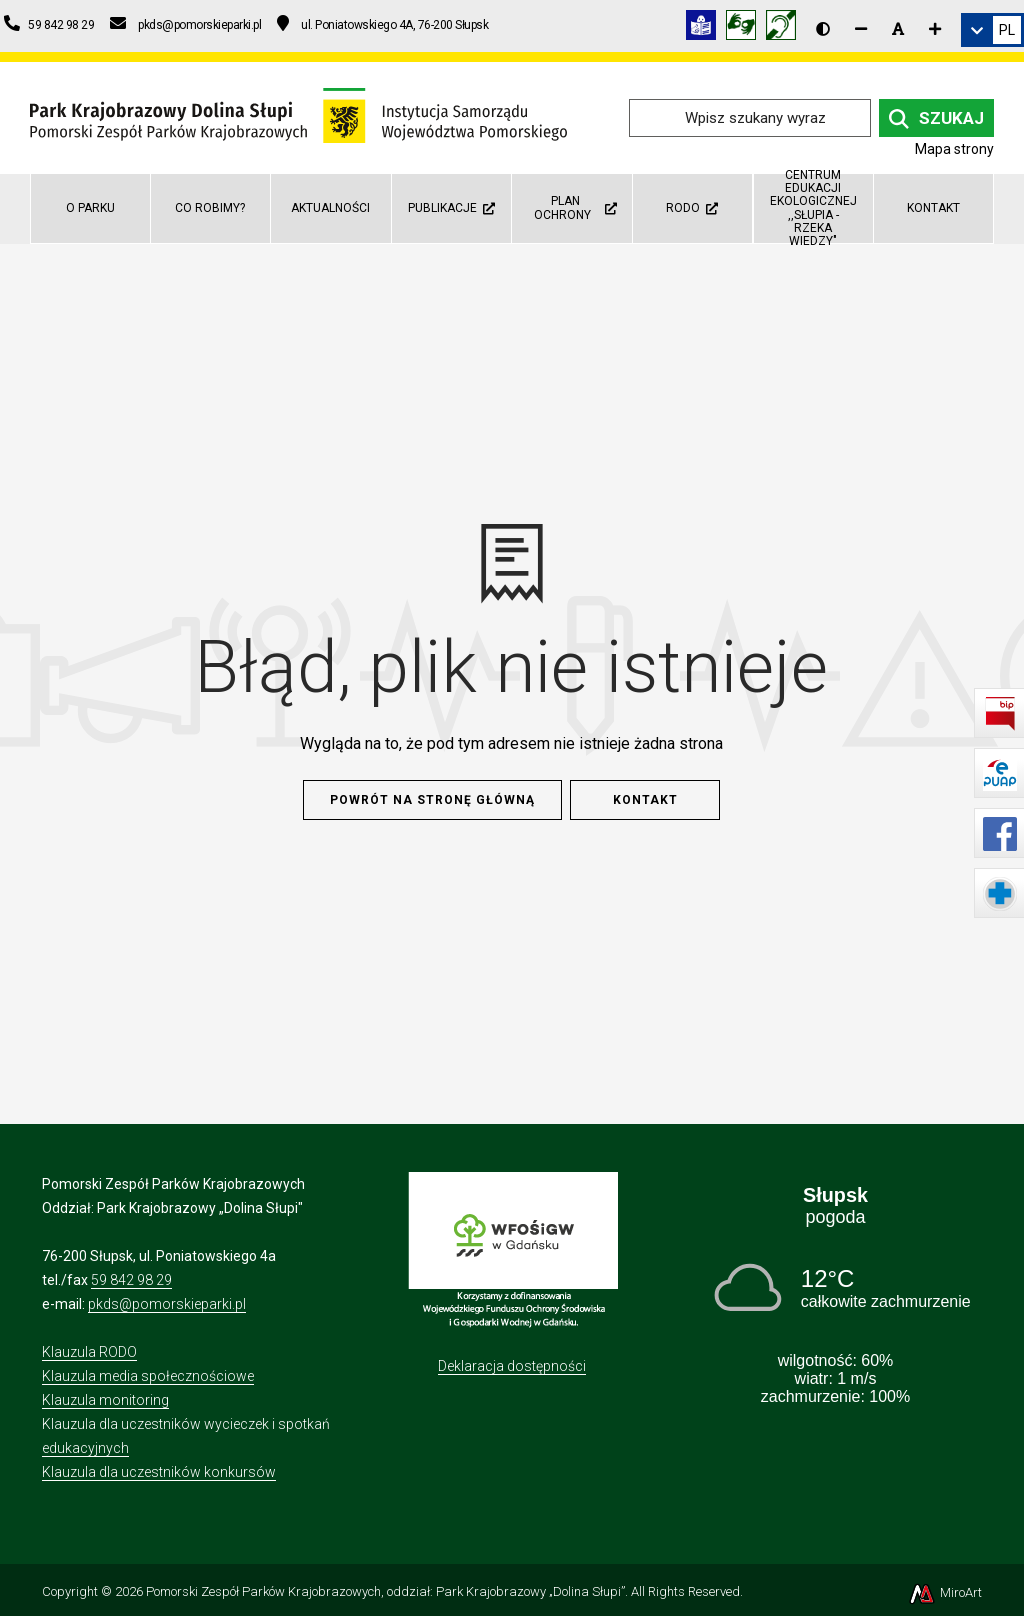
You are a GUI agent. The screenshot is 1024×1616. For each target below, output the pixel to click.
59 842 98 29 (131, 1280)
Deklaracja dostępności (512, 1366)
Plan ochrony (575, 207)
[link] (992, 30)
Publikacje (451, 208)
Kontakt (933, 208)
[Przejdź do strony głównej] (298, 116)
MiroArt (944, 1592)
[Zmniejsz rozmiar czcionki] (861, 29)
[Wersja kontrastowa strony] (823, 29)
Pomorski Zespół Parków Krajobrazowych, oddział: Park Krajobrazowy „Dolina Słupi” (385, 1591)
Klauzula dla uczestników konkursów (159, 1472)
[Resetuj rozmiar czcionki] (898, 29)
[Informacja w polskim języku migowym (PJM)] (786, 28)
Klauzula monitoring (105, 1400)
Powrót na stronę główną (432, 800)
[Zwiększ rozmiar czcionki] (935, 29)
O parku (90, 208)
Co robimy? (210, 208)
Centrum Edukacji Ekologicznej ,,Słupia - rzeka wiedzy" (813, 209)
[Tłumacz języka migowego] (746, 28)
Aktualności (330, 208)
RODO (692, 208)
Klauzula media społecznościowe (148, 1376)
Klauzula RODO (89, 1352)
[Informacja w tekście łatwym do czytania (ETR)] (706, 28)
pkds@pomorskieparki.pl (167, 1304)
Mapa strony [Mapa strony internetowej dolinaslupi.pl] (954, 149)
